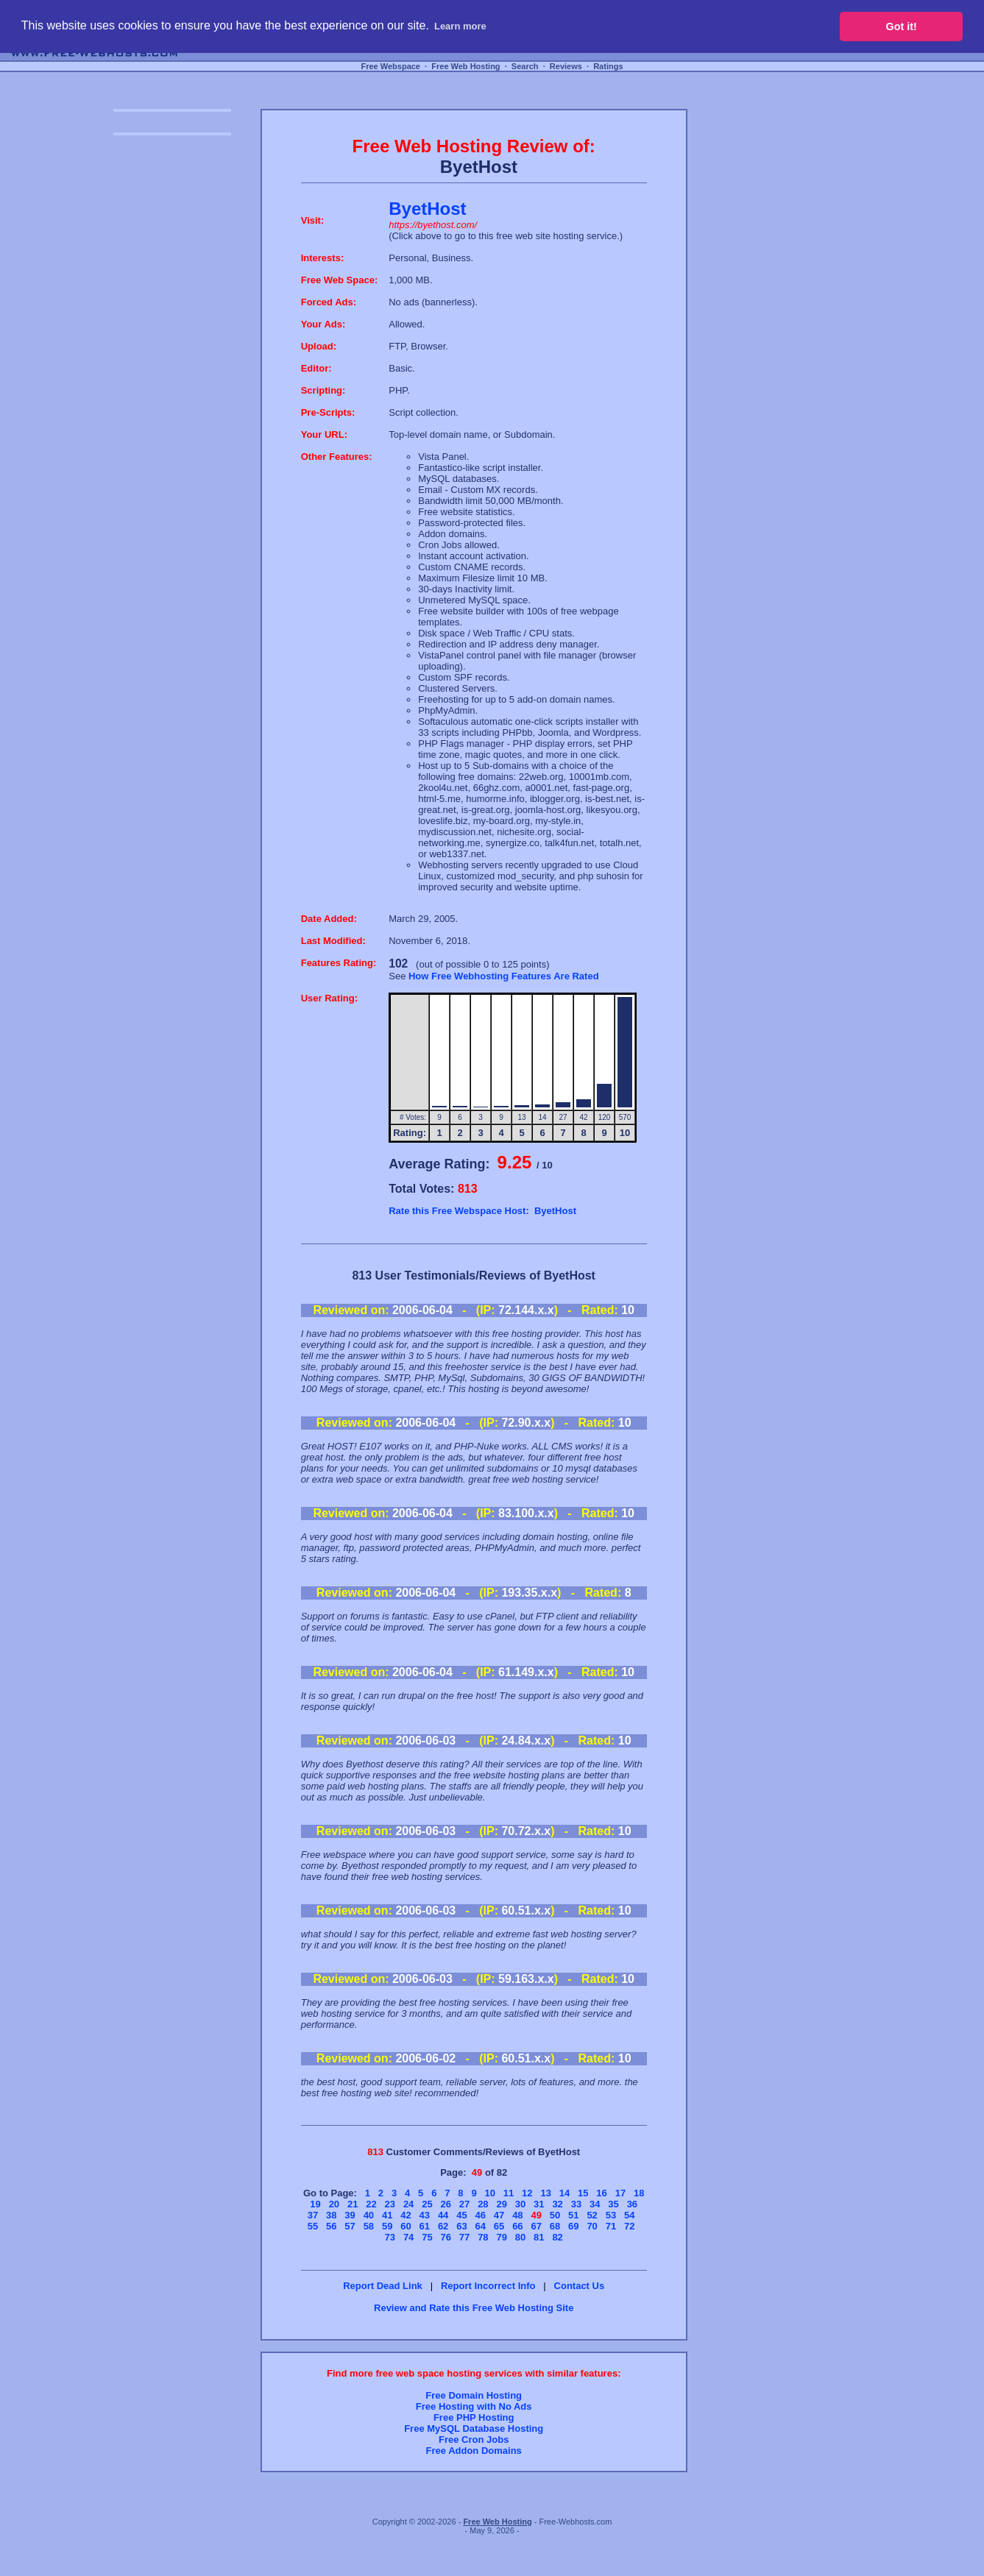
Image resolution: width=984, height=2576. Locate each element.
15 (583, 2193)
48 (517, 2215)
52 (592, 2215)
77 (464, 2237)
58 (369, 2226)
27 (464, 2204)
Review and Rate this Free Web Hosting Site (473, 2307)
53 (611, 2215)
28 (483, 2204)
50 (555, 2215)
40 (369, 2215)
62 (443, 2226)
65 (499, 2226)
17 (620, 2193)
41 (387, 2215)
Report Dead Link (382, 2285)
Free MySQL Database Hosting (473, 2428)
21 (352, 2204)
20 (334, 2204)
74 (408, 2237)
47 (499, 2215)
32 (557, 2204)
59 (387, 2226)
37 (313, 2215)
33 (576, 2204)
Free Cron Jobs (474, 2439)
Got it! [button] (901, 26)
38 (331, 2215)
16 (601, 2193)
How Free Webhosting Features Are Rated (503, 976)
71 (611, 2226)
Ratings (608, 66)
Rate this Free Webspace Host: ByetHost (482, 1210)
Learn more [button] (460, 26)
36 (632, 2204)
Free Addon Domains (474, 2450)
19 (315, 2204)
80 (520, 2237)
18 (639, 2193)
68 (555, 2226)
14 (564, 2193)
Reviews (566, 66)
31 (539, 2204)
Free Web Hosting (465, 66)
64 (480, 2226)
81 (539, 2237)
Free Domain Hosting (473, 2395)
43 (425, 2215)
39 (349, 2215)
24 (408, 2204)
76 (446, 2237)
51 (573, 2215)
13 (545, 2193)
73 (390, 2237)
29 (501, 2204)
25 (427, 2204)
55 (313, 2226)
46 (480, 2215)
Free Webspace (390, 66)
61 (425, 2226)
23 (390, 2204)
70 (592, 2226)
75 (427, 2237)
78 (483, 2237)
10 (489, 2193)
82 (557, 2237)
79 (501, 2237)
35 (613, 2204)
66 (517, 2226)
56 (331, 2226)
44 (443, 2215)
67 (536, 2226)
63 (461, 2226)
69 (573, 2226)
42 (405, 2215)
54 (629, 2215)
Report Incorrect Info (488, 2285)
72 (629, 2226)
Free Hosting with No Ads (474, 2406)
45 (461, 2215)
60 (405, 2226)
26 (446, 2204)
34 (595, 2204)
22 (371, 2204)
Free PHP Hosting (473, 2417)
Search (525, 66)
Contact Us (579, 2285)
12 (527, 2193)
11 (508, 2193)
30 (520, 2204)
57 (349, 2226)
